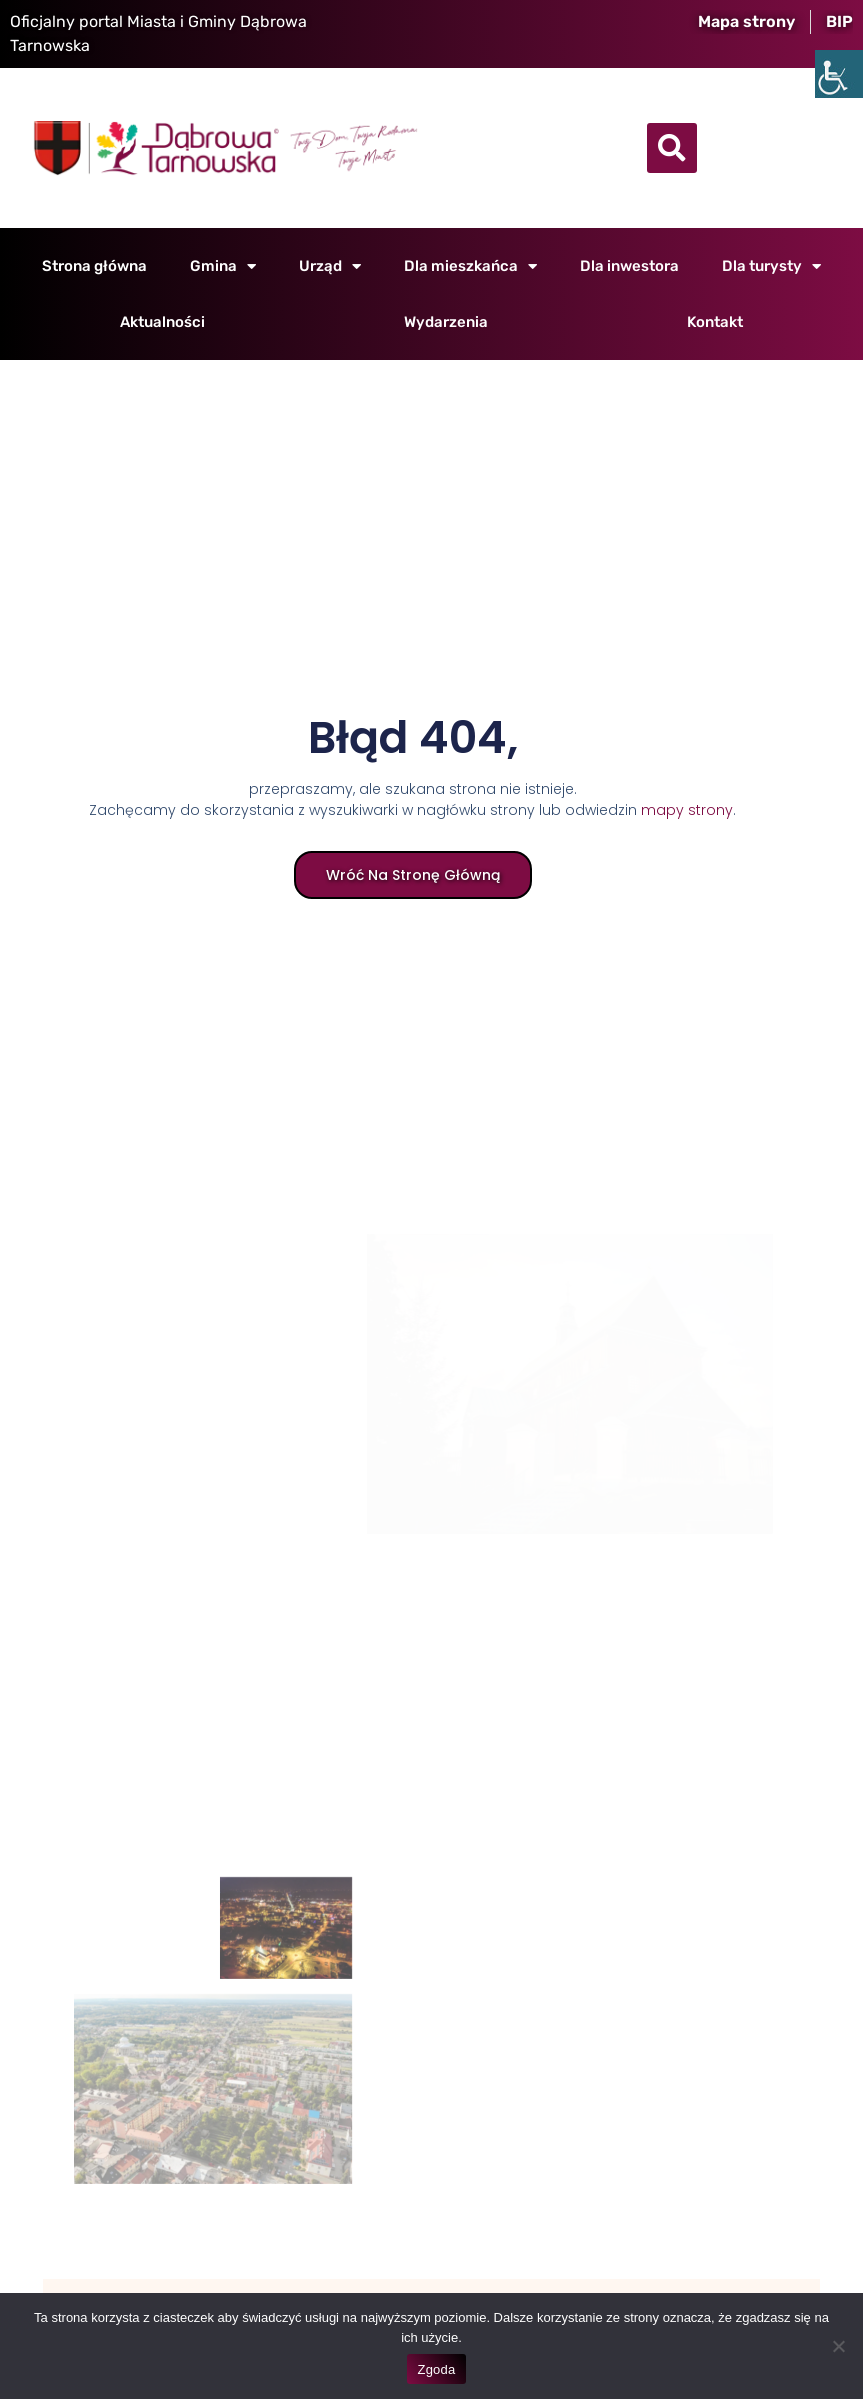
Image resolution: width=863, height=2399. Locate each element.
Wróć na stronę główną (412, 876)
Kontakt (715, 322)
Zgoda (436, 2369)
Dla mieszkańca (470, 266)
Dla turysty (771, 266)
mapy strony (686, 811)
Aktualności (162, 322)
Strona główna (94, 266)
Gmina (223, 266)
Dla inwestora (629, 266)
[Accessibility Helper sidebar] (839, 74)
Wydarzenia (446, 322)
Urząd (330, 266)
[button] (672, 148)
